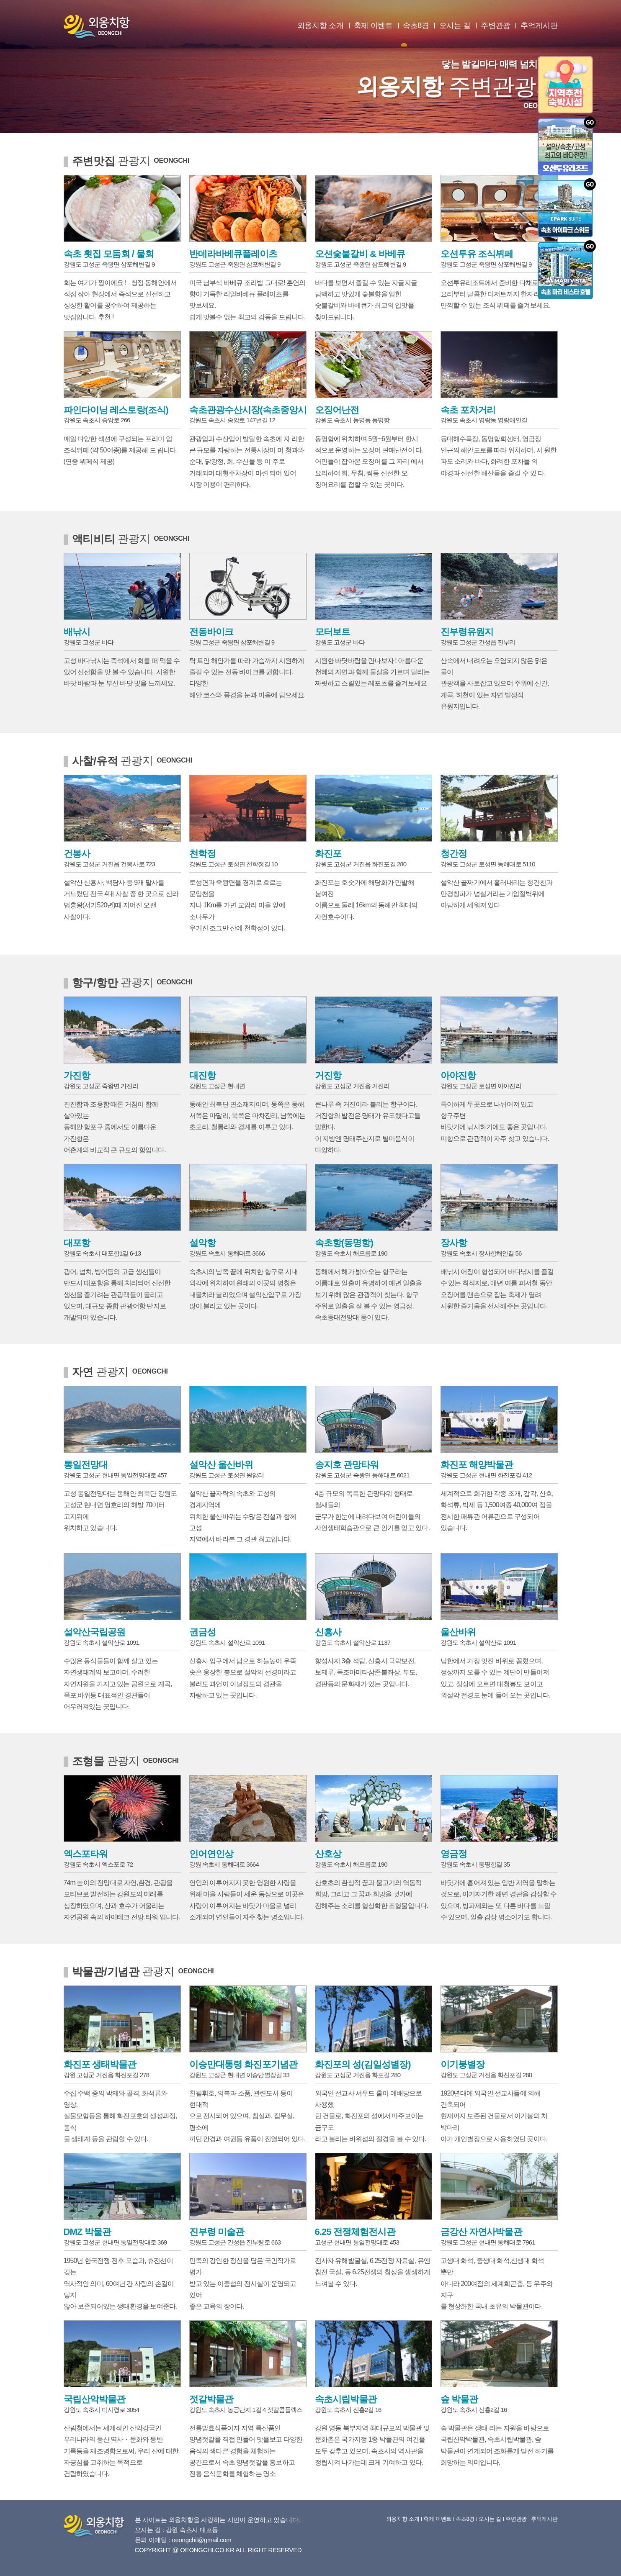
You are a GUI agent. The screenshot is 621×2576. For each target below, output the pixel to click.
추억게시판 (539, 25)
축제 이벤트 (373, 25)
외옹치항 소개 (320, 25)
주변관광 (495, 25)
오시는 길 (455, 25)
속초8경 (416, 25)
